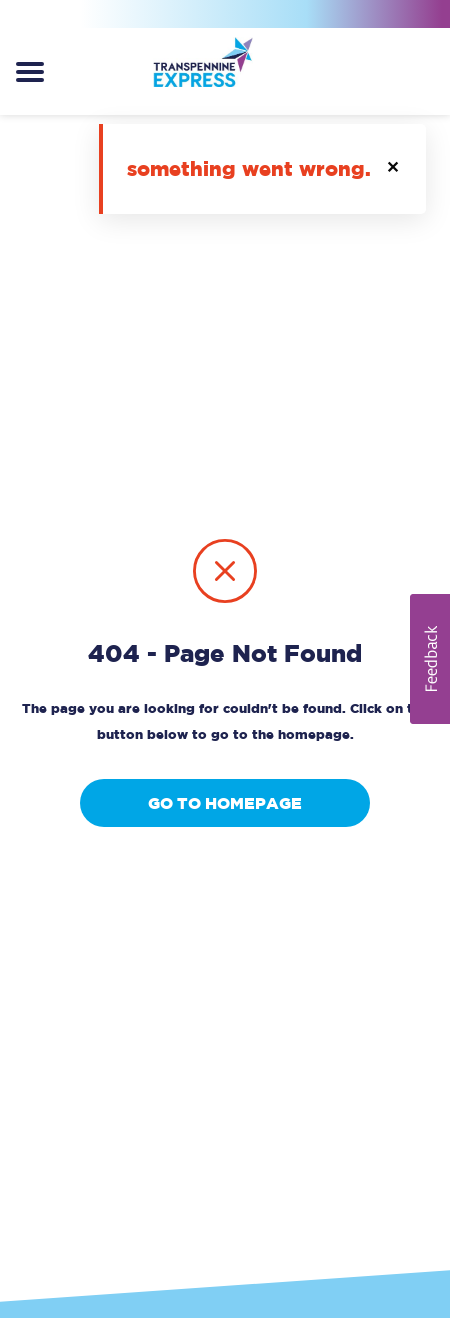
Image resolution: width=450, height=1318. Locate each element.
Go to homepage (225, 803)
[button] (394, 169)
